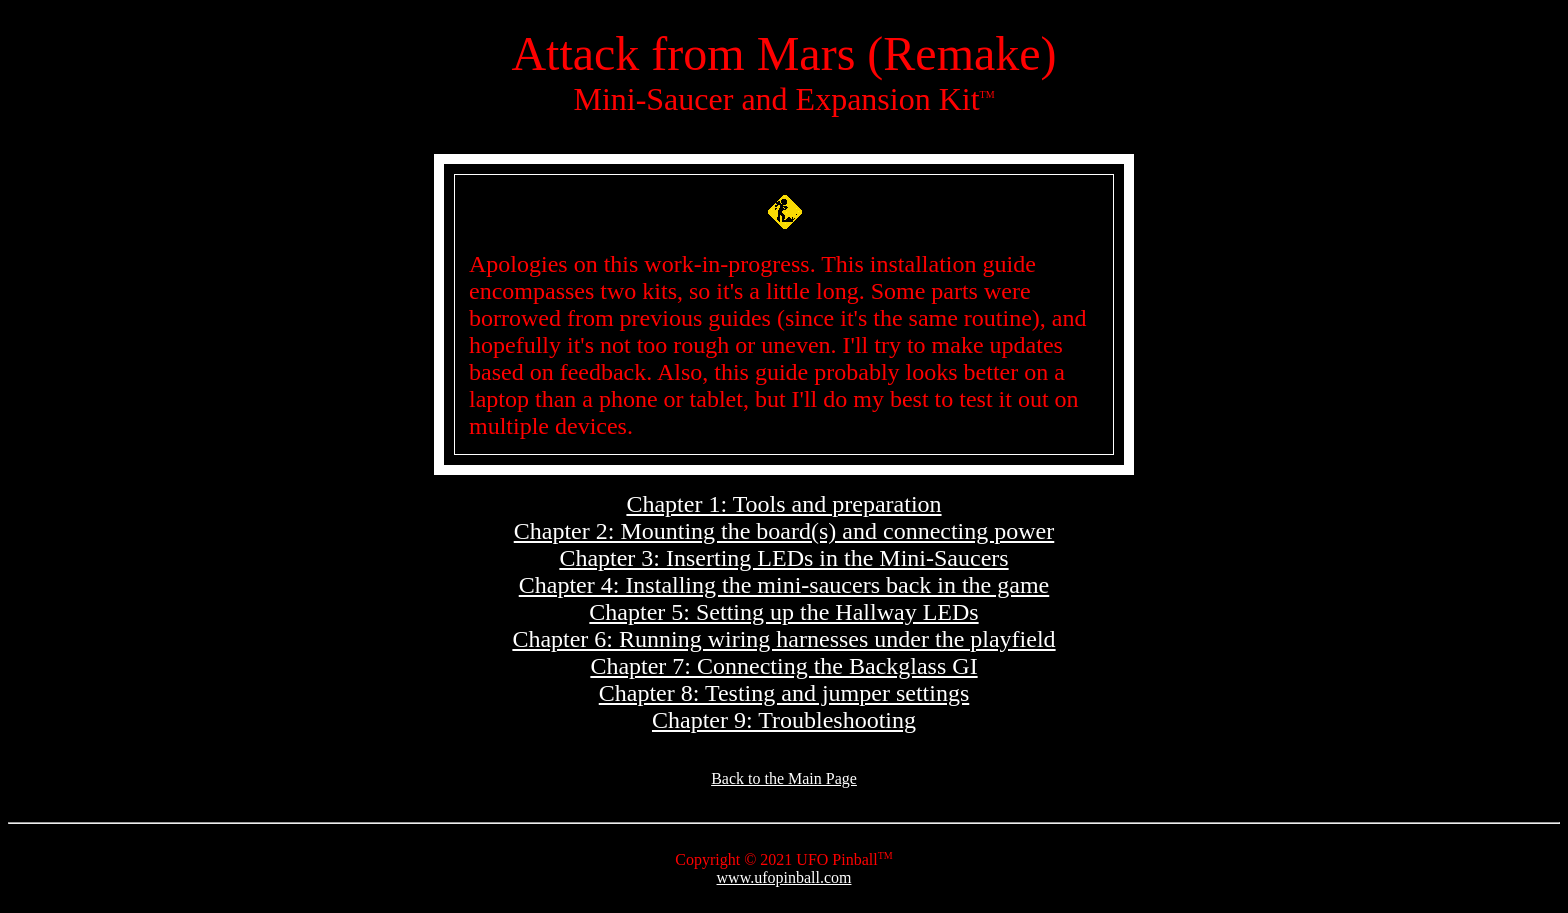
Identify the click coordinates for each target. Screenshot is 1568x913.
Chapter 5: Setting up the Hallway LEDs (783, 612)
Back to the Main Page (784, 778)
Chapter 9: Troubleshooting (784, 720)
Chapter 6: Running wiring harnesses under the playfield (783, 639)
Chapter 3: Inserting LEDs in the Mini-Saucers (783, 558)
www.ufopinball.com (784, 877)
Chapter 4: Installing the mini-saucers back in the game (784, 585)
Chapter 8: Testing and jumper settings (784, 693)
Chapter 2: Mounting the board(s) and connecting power (784, 531)
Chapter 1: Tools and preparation (783, 504)
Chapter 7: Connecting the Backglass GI (783, 666)
